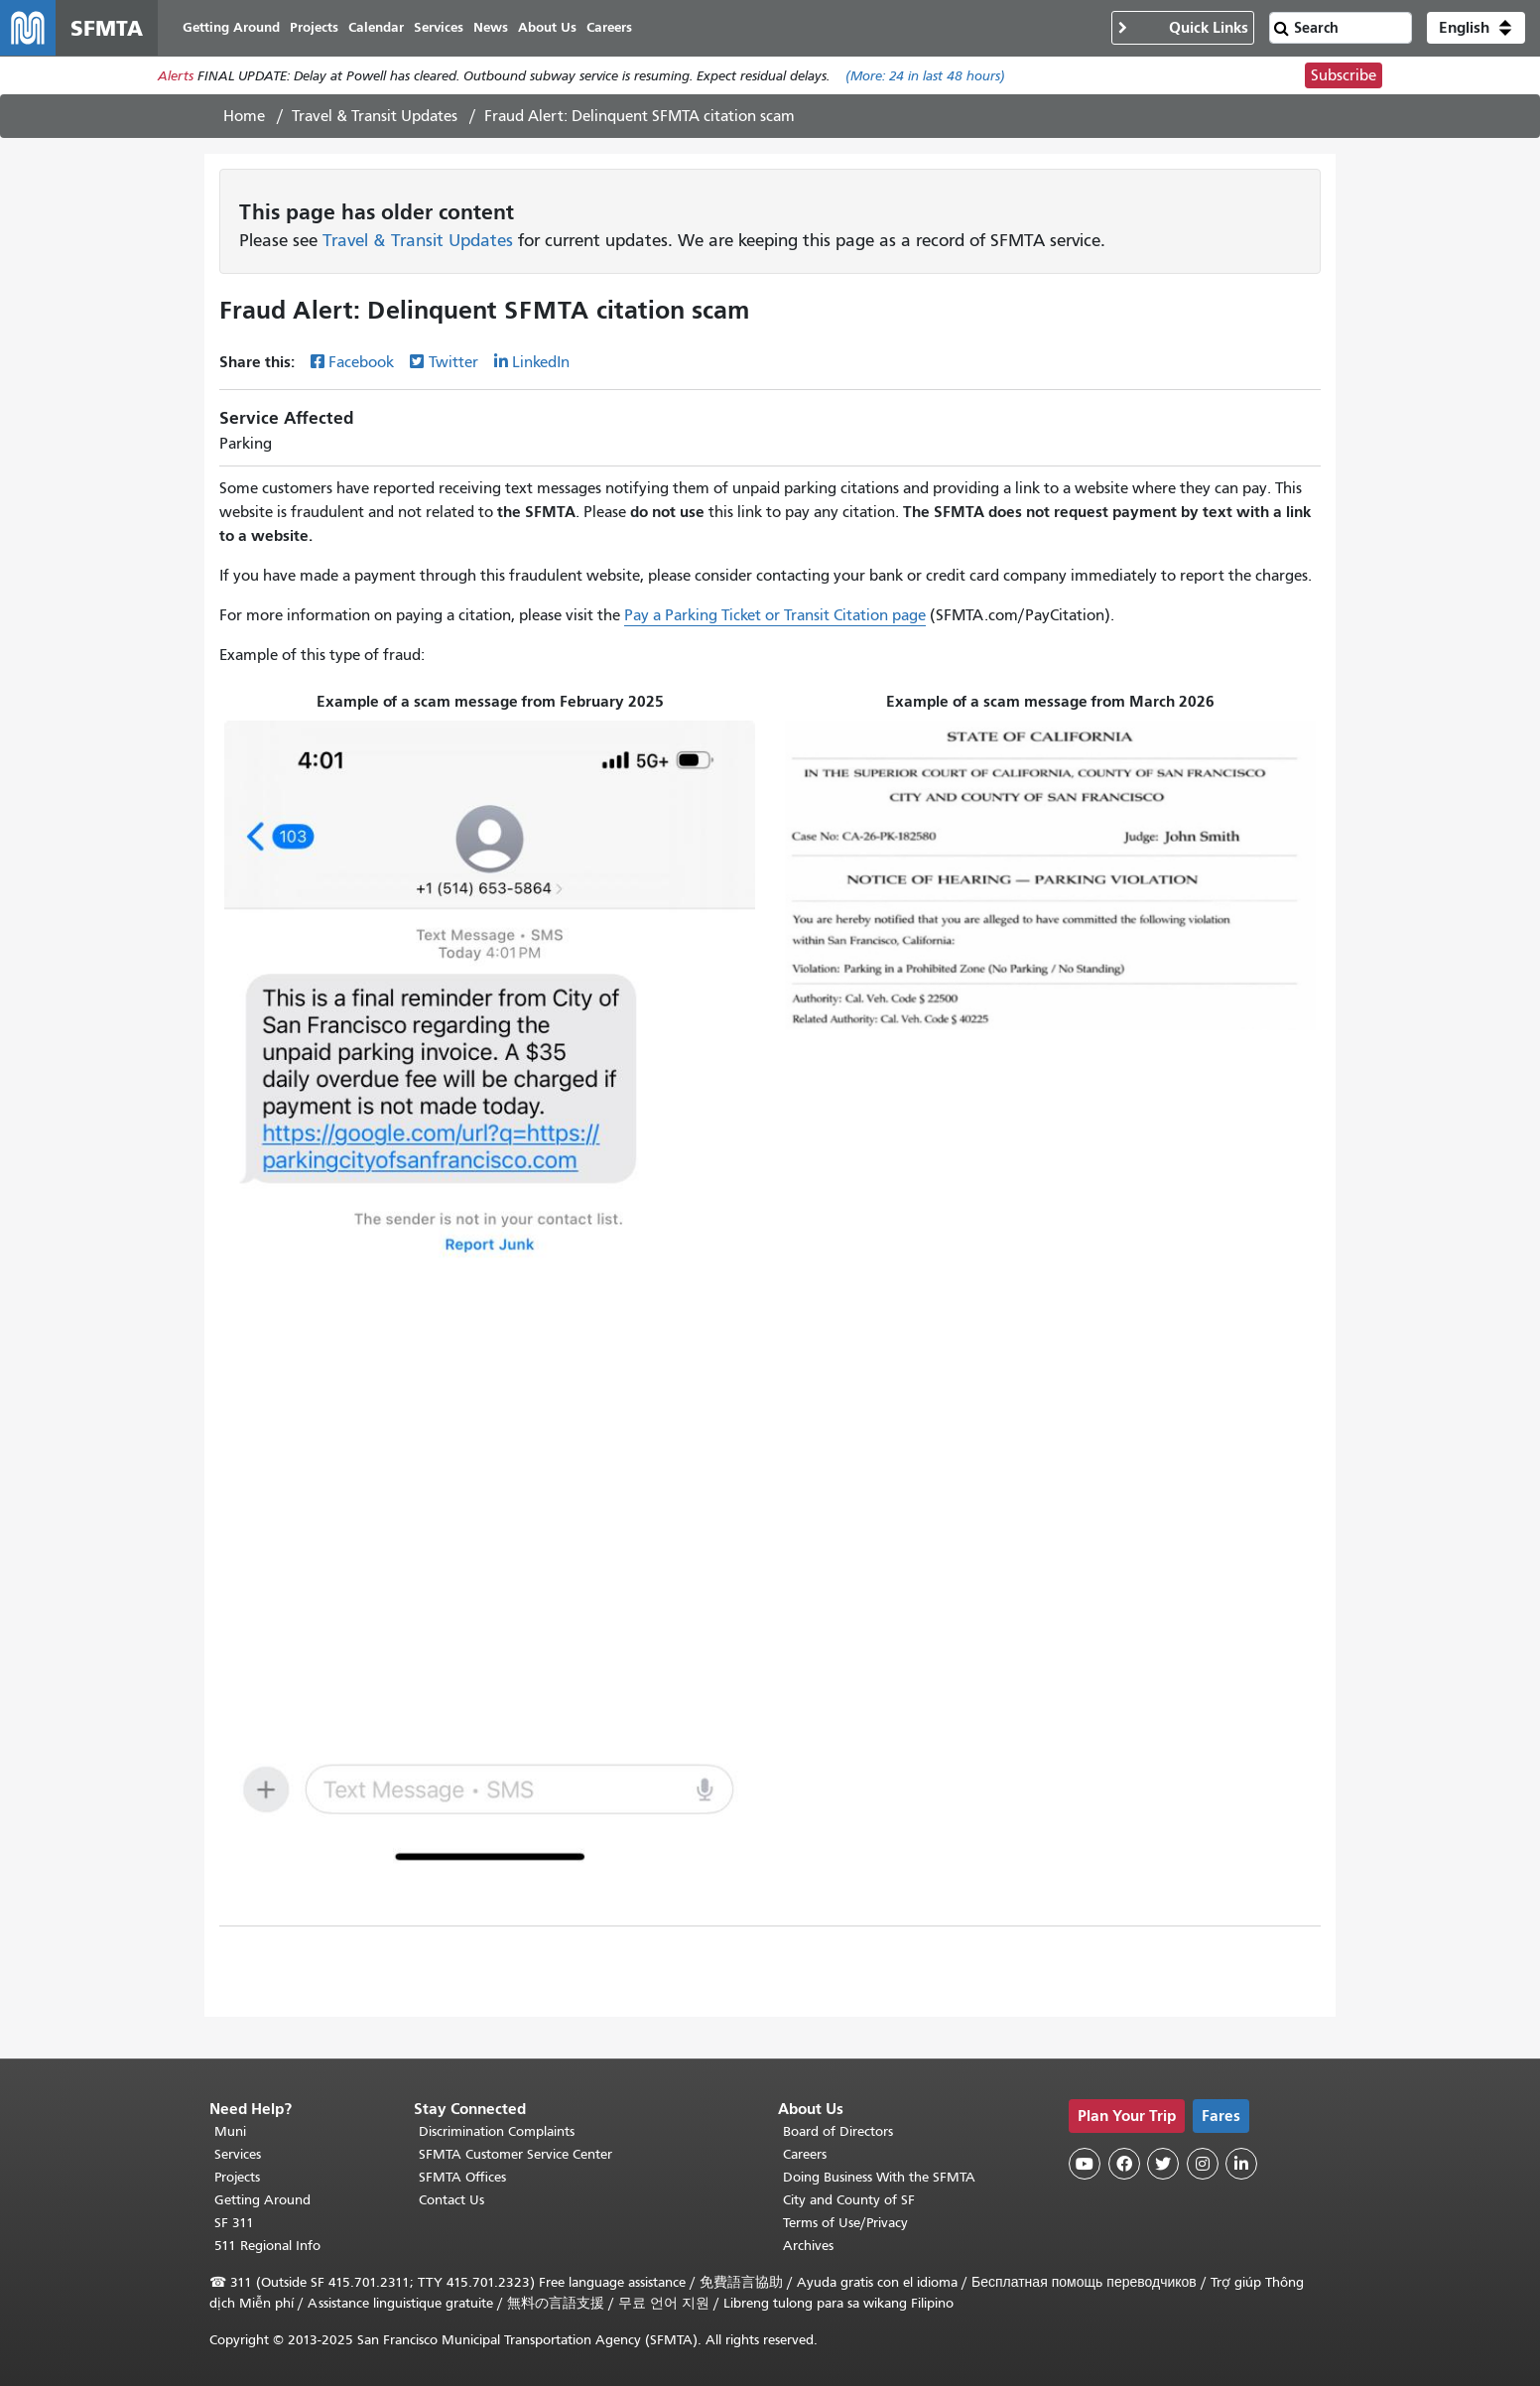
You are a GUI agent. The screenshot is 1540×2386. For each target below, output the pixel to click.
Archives (808, 2245)
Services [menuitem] (438, 27)
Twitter (453, 362)
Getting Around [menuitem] (231, 27)
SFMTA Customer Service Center (515, 2154)
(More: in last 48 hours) (925, 75)
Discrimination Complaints (497, 2131)
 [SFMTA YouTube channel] (1084, 2164)
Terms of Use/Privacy (845, 2222)
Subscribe (1343, 75)
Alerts (175, 75)
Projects (237, 2177)
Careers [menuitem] (609, 27)
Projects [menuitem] (314, 27)
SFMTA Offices (462, 2177)
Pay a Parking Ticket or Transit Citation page (775, 615)
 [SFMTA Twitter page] (1163, 2164)
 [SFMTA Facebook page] (1124, 2164)
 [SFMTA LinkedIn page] (1241, 2164)
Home (244, 116)
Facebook (361, 362)
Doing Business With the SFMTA (879, 2177)
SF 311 (234, 2222)
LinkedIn (541, 362)
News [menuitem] (490, 27)
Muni (230, 2131)
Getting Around (262, 2199)
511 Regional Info (267, 2245)
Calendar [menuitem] (376, 27)
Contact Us (451, 2199)
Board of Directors (838, 2131)
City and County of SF (849, 2199)
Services (237, 2154)
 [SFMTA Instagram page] (1203, 2164)
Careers (805, 2154)
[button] (1476, 28)
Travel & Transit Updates (374, 116)
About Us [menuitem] (547, 27)
